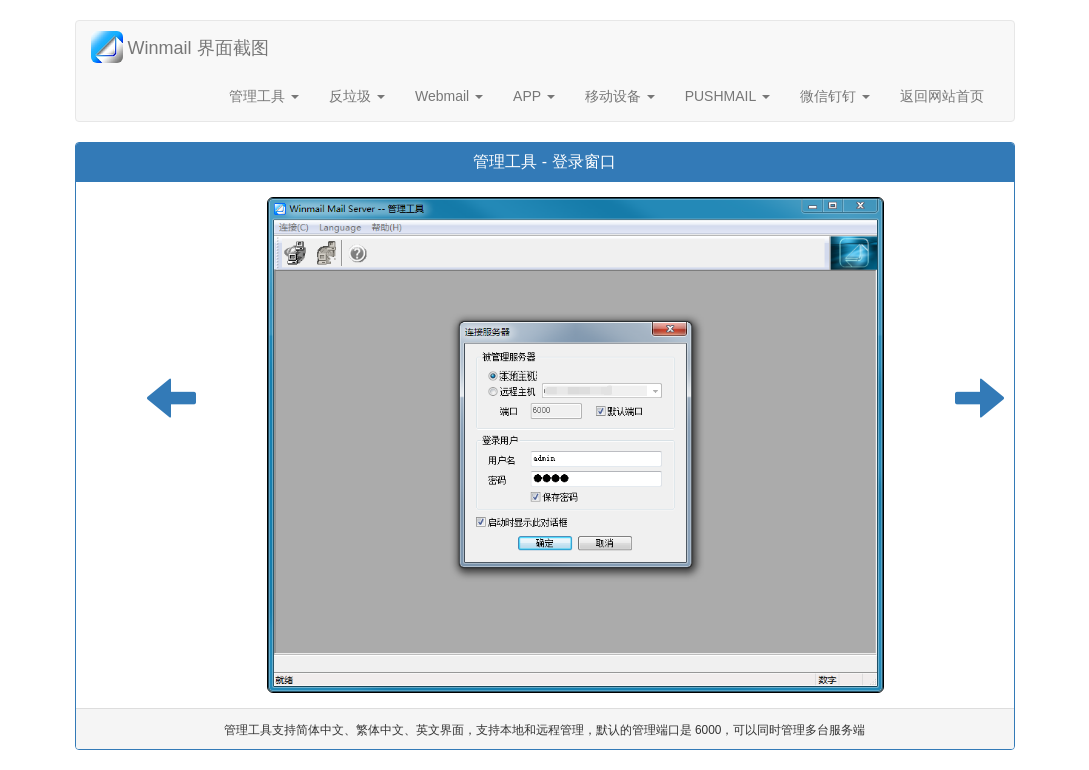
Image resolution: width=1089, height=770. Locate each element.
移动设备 (620, 96)
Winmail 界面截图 (180, 47)
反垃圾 (357, 96)
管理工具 (264, 96)
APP (534, 96)
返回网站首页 (942, 96)
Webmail (449, 96)
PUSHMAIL (727, 96)
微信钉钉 (835, 96)
